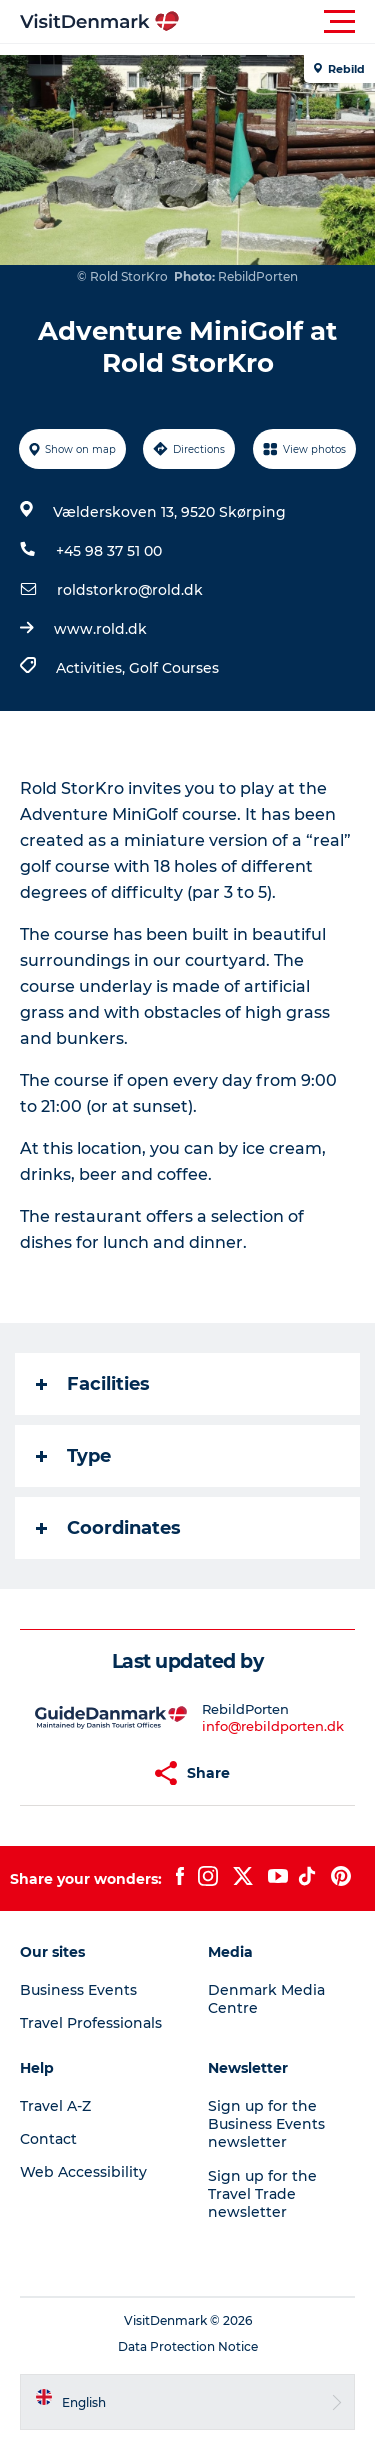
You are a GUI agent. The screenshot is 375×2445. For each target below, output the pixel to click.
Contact (48, 2139)
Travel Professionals (91, 2023)
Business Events (78, 1990)
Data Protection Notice (188, 2346)
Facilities (93, 1384)
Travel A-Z (55, 2106)
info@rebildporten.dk (273, 1726)
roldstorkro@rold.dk (130, 590)
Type (73, 1456)
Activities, (92, 668)
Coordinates (108, 1528)
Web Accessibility (83, 2172)
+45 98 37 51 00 (109, 551)
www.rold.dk (100, 629)
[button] (277, 22)
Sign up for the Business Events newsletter (266, 2124)
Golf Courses (174, 668)
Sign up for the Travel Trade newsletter (262, 2194)
